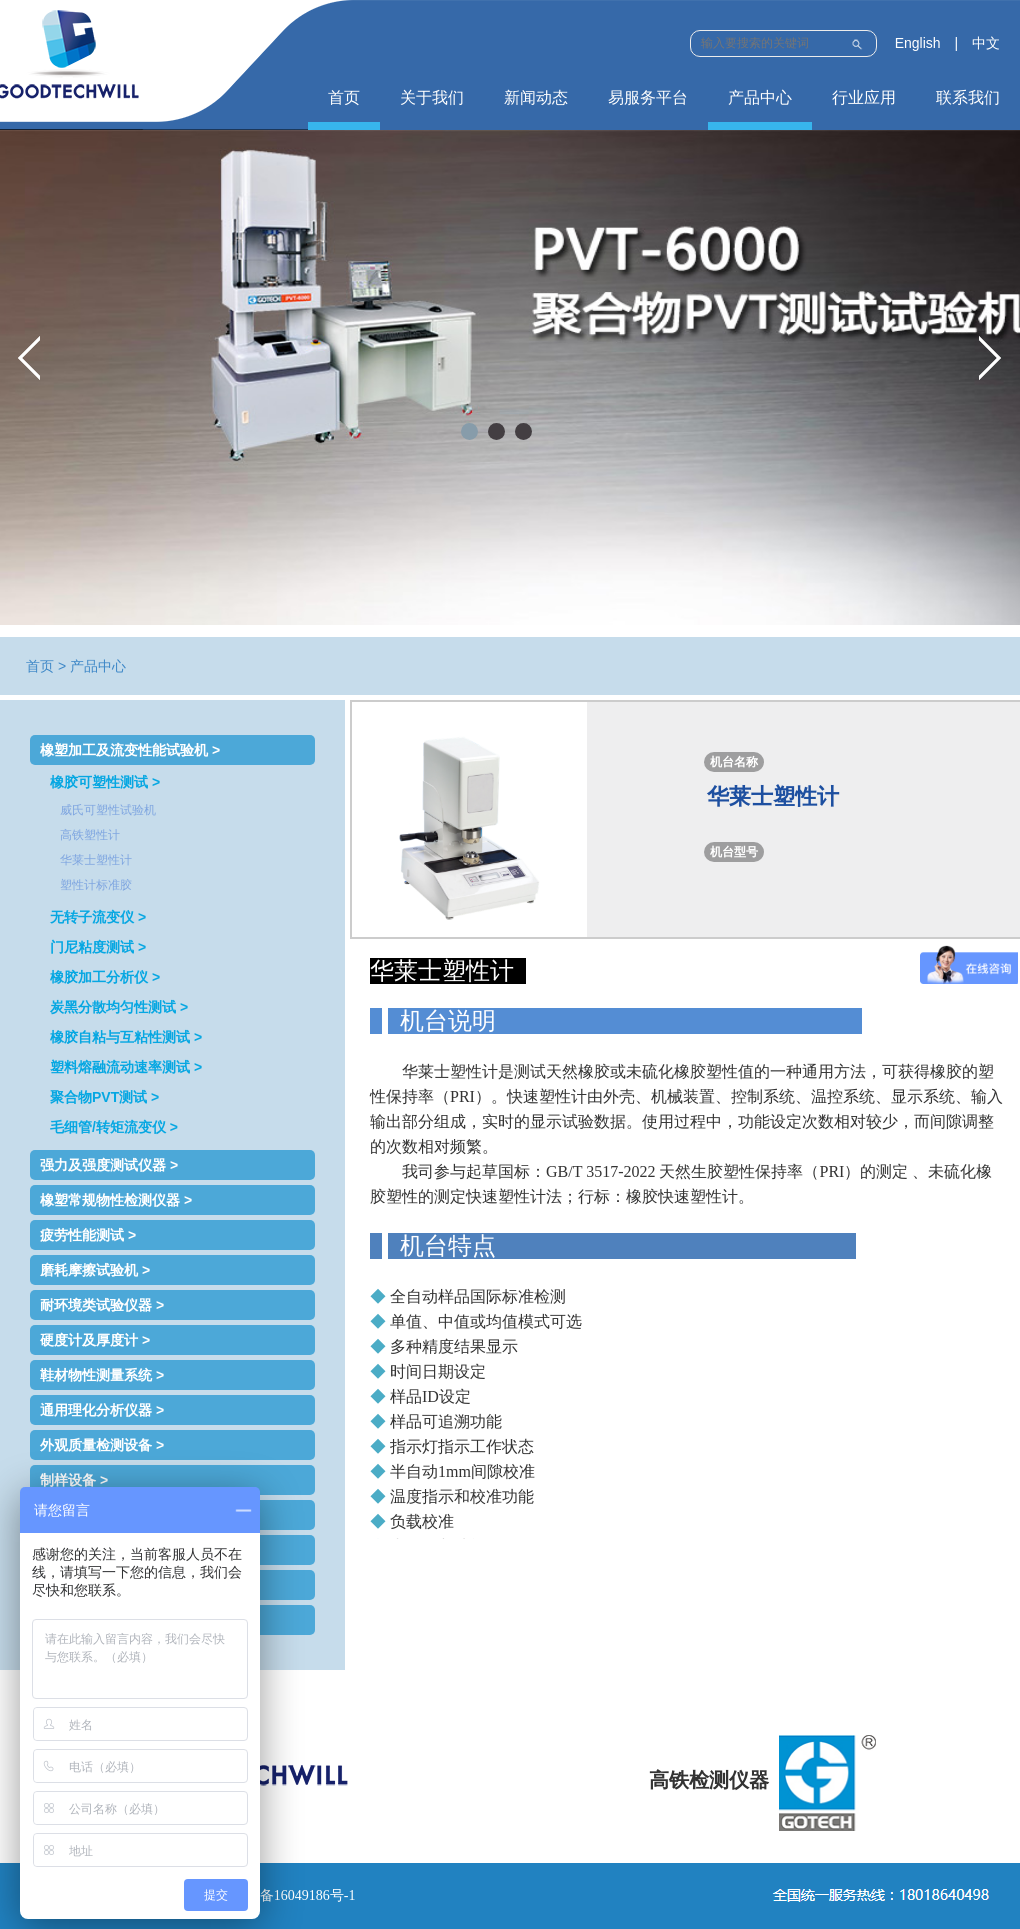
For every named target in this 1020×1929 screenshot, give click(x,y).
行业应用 (864, 97)
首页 (344, 97)
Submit (856, 41)
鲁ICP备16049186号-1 (289, 1895)
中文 (986, 43)
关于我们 (432, 97)
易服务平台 (648, 97)
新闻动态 (536, 97)
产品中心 (760, 97)
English (918, 43)
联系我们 (968, 97)
